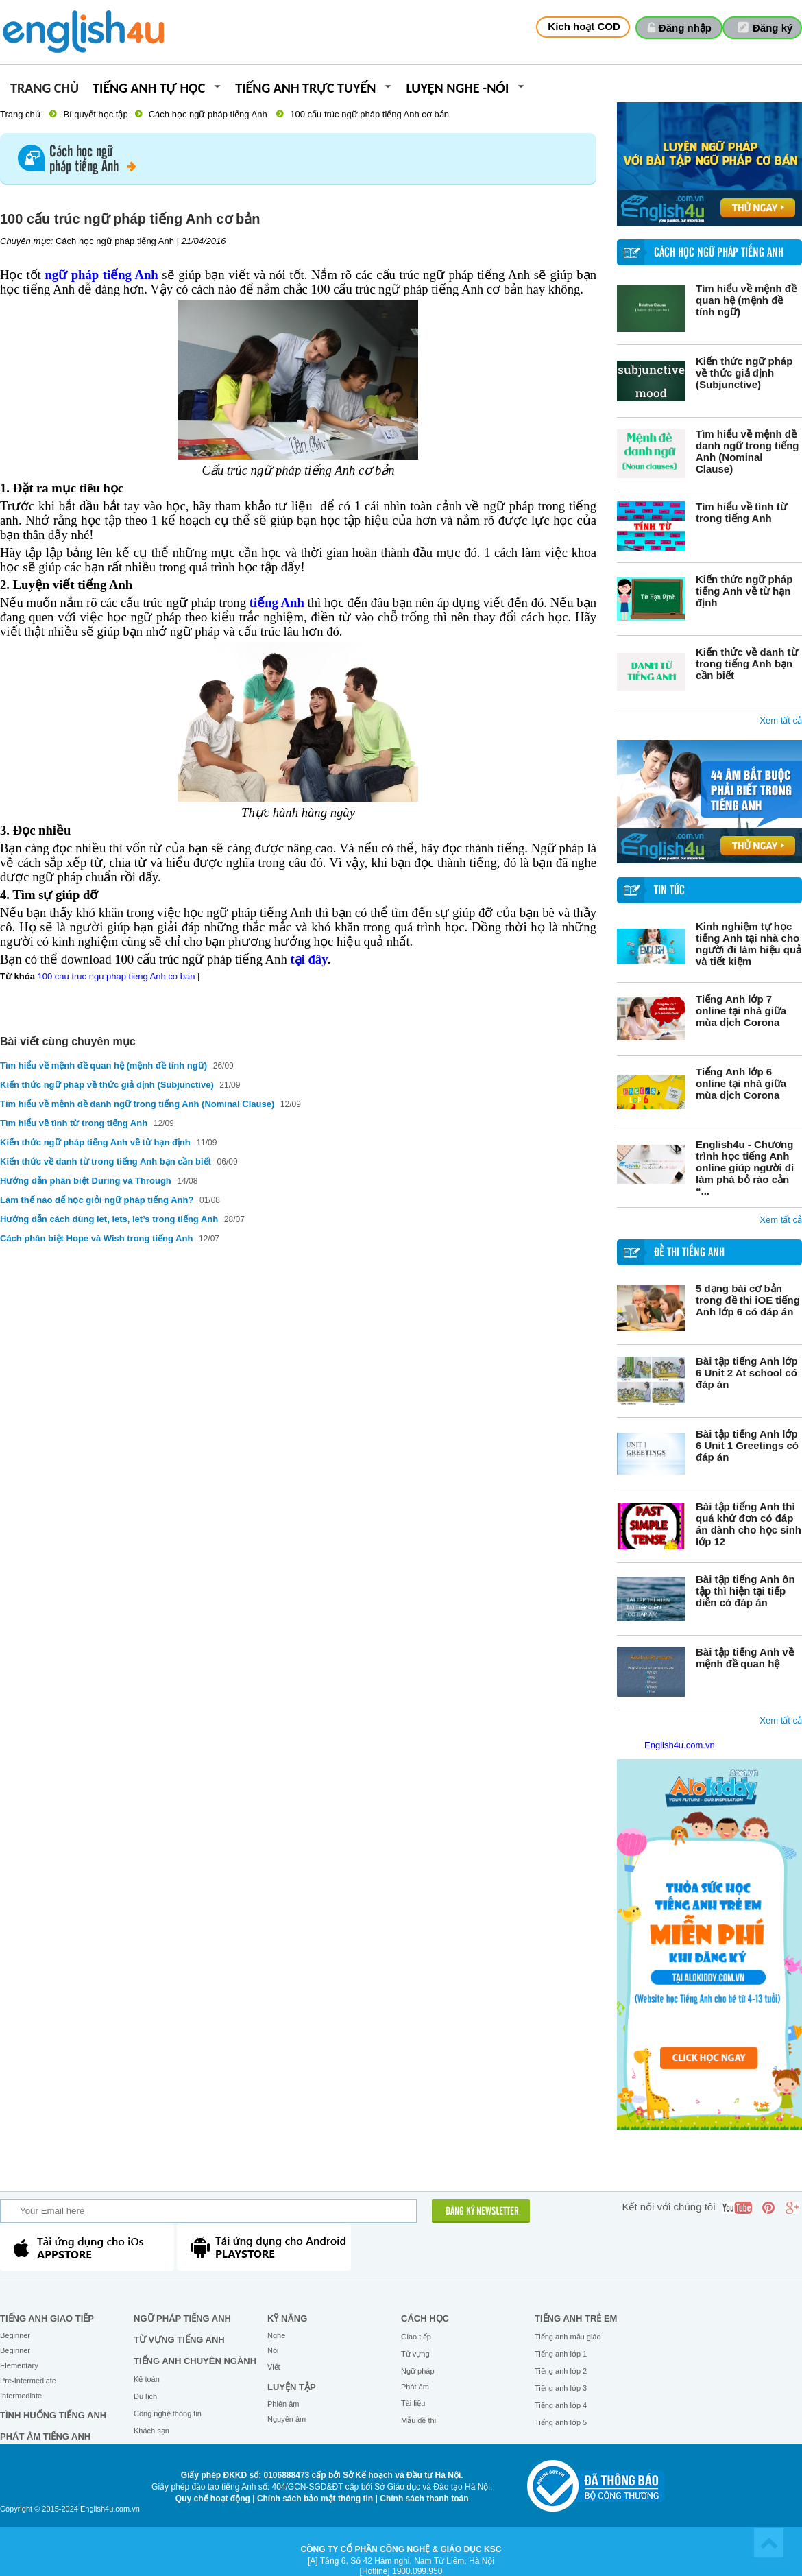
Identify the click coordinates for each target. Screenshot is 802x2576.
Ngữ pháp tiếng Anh (182, 2318)
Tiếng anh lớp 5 (561, 2422)
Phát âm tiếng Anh (45, 2436)
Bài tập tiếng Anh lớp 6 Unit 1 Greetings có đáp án (747, 1445)
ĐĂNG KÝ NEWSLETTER (482, 2212)
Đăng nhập (685, 28)
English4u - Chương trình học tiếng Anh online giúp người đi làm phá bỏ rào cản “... (745, 1167)
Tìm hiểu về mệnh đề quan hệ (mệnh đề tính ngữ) (746, 300)
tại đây (308, 959)
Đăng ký (772, 28)
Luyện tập (291, 2387)
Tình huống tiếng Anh (53, 2415)
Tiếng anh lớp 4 (561, 2405)
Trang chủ (44, 89)
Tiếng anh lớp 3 (561, 2388)
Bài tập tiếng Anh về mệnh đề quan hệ (745, 1657)
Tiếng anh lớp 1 (561, 2354)
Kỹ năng (287, 2318)
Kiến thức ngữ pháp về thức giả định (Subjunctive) (744, 372)
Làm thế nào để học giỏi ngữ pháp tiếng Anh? (96, 1200)
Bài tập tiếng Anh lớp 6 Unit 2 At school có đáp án (747, 1372)
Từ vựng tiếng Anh (179, 2340)
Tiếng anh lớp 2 (561, 2371)
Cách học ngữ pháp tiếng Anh (208, 114)
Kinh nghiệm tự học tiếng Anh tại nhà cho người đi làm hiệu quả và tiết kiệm (748, 943)
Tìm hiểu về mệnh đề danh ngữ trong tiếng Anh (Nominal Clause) (747, 451)
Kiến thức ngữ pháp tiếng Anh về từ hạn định (744, 590)
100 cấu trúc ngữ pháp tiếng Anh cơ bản (369, 114)
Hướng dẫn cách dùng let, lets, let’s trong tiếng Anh (109, 1219)
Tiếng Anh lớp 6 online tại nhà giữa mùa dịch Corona (741, 1083)
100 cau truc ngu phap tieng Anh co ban (116, 976)
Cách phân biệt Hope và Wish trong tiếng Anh (96, 1238)
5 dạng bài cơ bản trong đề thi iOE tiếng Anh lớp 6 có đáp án (748, 1300)
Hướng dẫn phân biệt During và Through (86, 1181)
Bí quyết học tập (95, 114)
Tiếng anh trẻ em (576, 2318)
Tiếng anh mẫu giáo (568, 2337)
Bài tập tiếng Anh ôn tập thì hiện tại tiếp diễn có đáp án (745, 1590)
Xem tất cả (781, 720)
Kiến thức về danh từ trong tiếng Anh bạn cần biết (747, 663)
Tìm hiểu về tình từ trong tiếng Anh (741, 512)
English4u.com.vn (679, 1745)
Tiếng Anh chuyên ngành (195, 2361)
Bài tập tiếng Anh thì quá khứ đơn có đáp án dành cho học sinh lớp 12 (748, 1524)
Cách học (425, 2318)
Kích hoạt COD (584, 26)
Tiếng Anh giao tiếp (47, 2318)
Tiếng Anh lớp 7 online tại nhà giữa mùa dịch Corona (741, 1010)
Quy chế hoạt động (212, 2498)
